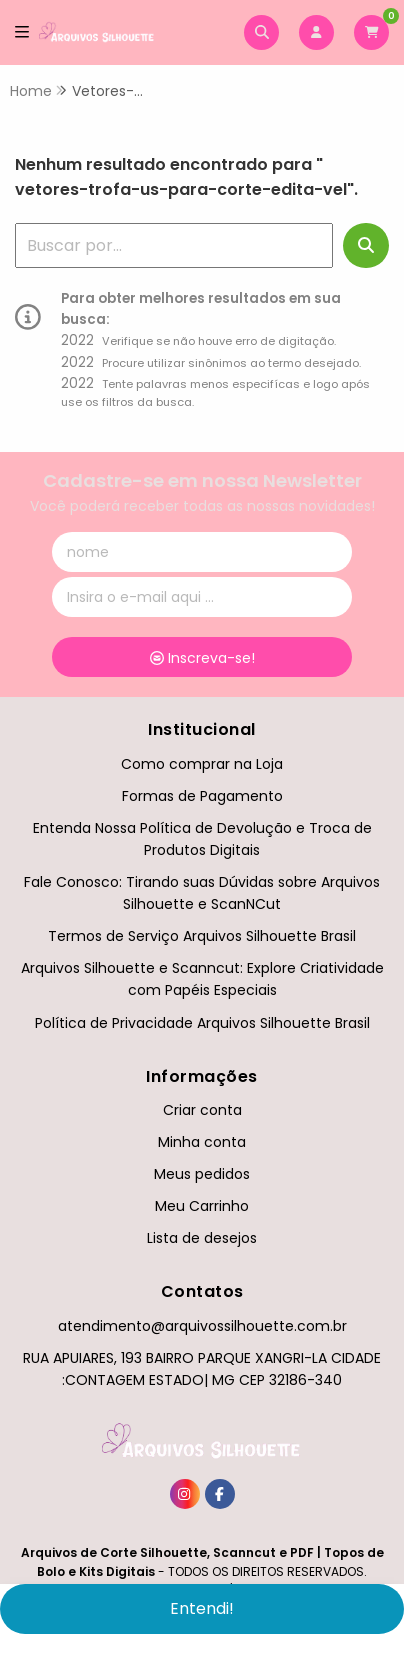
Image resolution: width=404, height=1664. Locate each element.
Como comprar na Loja (202, 764)
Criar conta (202, 1110)
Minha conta (202, 1142)
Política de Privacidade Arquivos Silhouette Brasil (202, 1023)
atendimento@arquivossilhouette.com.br (202, 1326)
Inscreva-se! (202, 658)
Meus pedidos (202, 1174)
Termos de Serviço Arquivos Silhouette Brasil (202, 936)
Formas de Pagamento (202, 796)
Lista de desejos (202, 1238)
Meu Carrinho (202, 1206)
